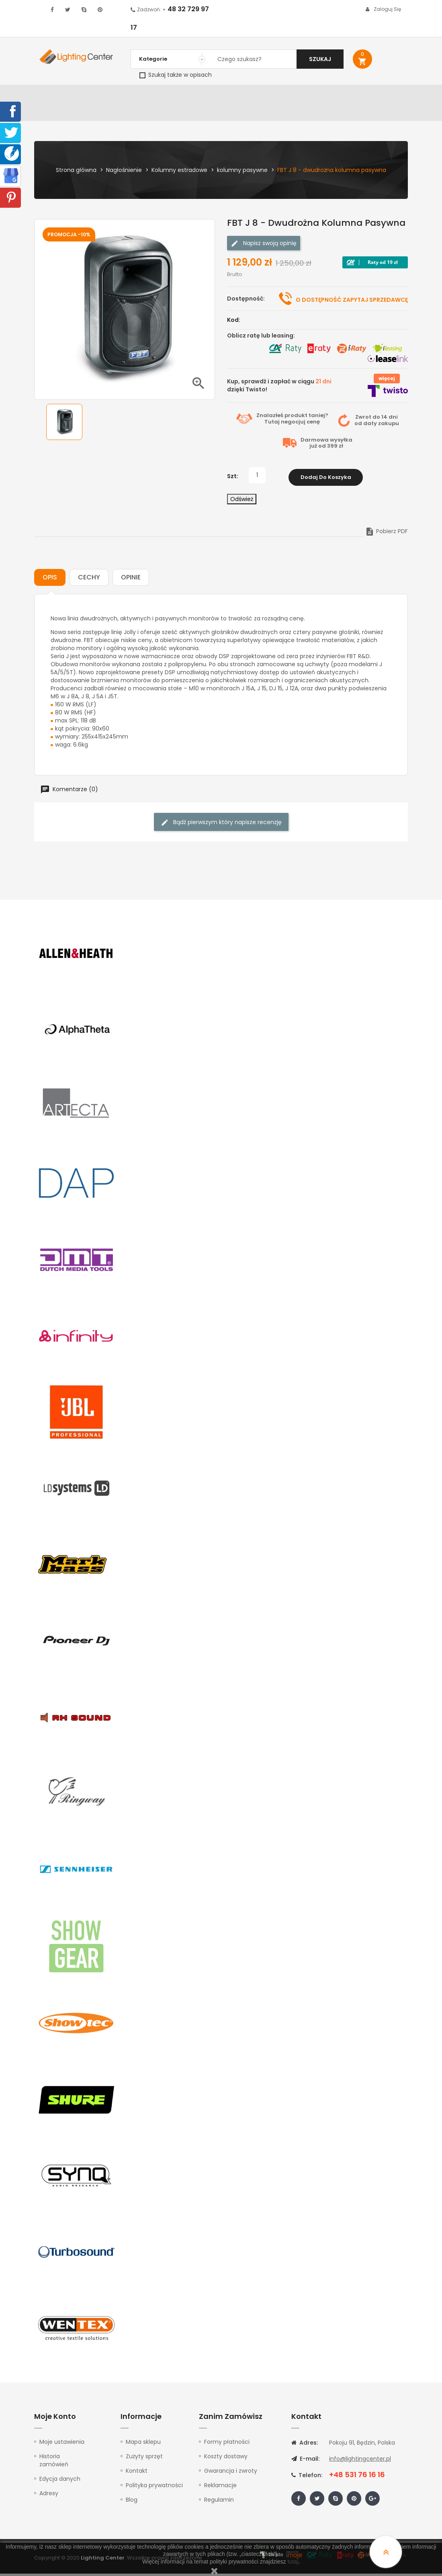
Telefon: (306, 2478)
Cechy (89, 579)
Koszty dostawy (226, 2459)
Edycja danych (59, 2481)
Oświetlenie (93, 94)
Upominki (366, 94)
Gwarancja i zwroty (230, 2473)
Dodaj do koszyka (326, 479)
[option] (64, 426)
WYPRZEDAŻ (53, 94)
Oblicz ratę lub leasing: (261, 340)
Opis (50, 579)
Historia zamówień (53, 2463)
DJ (119, 94)
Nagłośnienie (147, 94)
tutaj (293, 2561)
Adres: (304, 2445)
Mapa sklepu (143, 2444)
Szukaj (320, 59)
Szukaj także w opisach (175, 75)
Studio (242, 94)
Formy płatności (227, 2444)
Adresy (48, 2496)
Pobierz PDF (386, 534)
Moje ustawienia (61, 2444)
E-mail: (305, 2461)
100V (178, 94)
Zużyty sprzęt (144, 2459)
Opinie (131, 579)
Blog (131, 2502)
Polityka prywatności (154, 2488)
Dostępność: (246, 303)
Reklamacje (220, 2488)
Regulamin (219, 2502)
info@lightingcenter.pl (360, 2461)
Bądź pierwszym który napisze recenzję (221, 824)
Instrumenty (208, 94)
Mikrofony (273, 94)
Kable (339, 94)
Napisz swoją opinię (264, 247)
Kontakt (49, 114)
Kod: (233, 324)
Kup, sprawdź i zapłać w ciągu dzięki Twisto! (279, 389)
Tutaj (272, 426)
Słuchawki (310, 94)
